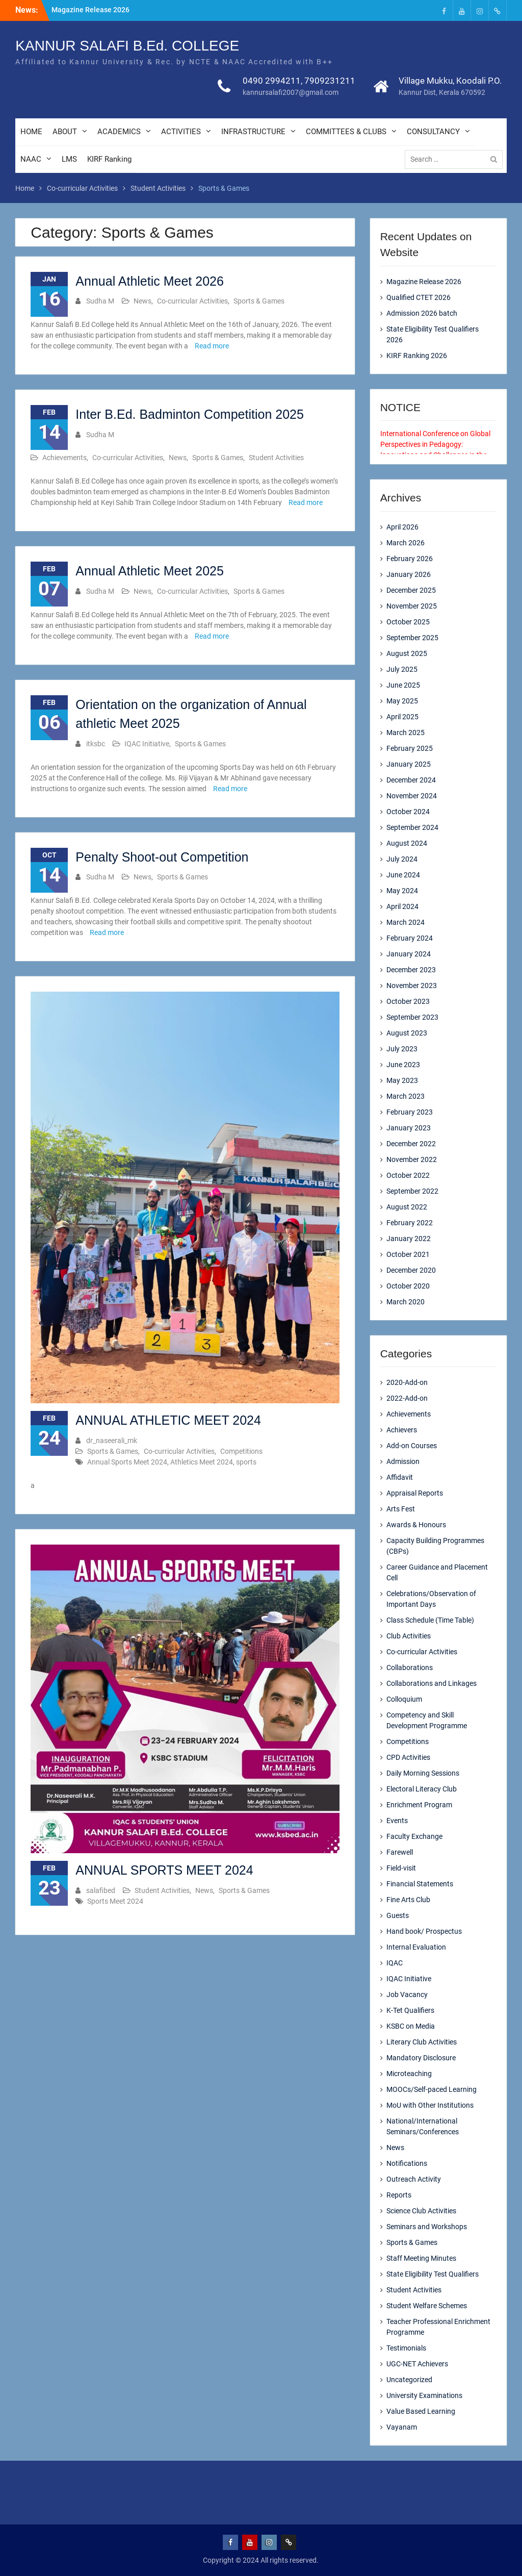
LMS (69, 159)
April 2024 (402, 906)
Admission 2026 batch (421, 313)
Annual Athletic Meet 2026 (149, 281)
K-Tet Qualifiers (410, 2010)
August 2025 (406, 653)
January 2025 (408, 764)
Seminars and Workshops (426, 2227)
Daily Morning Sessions (422, 1773)
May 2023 (402, 1080)
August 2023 (406, 1033)
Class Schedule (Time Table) (430, 1620)
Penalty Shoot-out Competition (161, 857)
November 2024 (411, 796)
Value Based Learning (420, 2411)
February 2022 (409, 1223)
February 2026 (409, 558)
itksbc (95, 744)
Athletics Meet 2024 (201, 1462)
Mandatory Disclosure (421, 2058)
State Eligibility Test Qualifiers (432, 2274)
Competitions (241, 1451)
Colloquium (404, 1699)
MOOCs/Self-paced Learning (431, 2089)
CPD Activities (408, 1757)
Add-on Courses (411, 1446)
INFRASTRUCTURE (253, 132)
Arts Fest (400, 1509)
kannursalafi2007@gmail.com (290, 93)
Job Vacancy (407, 1994)
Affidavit (399, 1477)
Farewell (399, 1852)
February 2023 (409, 1112)
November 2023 (411, 985)
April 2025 (402, 717)
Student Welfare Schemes (426, 2306)
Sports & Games (258, 301)
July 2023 (401, 1049)
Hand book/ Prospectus (424, 1931)
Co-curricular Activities (192, 301)
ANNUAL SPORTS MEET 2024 (164, 1870)
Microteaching (409, 2073)
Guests (397, 1915)
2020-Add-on (407, 1382)
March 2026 (405, 543)
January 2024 (408, 954)
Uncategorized (409, 2380)
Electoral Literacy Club (421, 1789)
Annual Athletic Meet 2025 (149, 571)
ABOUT (65, 132)
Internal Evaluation (416, 1947)
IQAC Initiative (146, 744)
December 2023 (411, 970)
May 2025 (402, 701)
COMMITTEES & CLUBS (346, 132)
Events (397, 1820)
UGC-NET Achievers (417, 2364)
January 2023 (408, 1128)
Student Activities (276, 457)
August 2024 (406, 843)
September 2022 (412, 1191)
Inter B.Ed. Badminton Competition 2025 (189, 414)
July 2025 (401, 669)
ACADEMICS (119, 132)
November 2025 (411, 606)
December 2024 (411, 780)
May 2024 (402, 891)
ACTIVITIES (181, 132)
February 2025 (409, 748)
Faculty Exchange (414, 1836)
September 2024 (412, 827)
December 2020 (411, 1270)
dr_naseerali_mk (111, 1440)
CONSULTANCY (433, 132)
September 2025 (412, 638)
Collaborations (409, 1667)
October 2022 (408, 1175)
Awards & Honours (416, 1525)
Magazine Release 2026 (90, 10)
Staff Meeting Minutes (421, 2258)
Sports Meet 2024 (115, 1901)
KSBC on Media (410, 2026)
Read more (212, 346)
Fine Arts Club (408, 1900)
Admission (403, 1461)
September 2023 (412, 1017)
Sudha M (100, 301)
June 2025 (403, 685)
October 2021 (408, 1254)
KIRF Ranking (109, 159)
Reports (398, 2195)
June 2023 (403, 1064)
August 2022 (406, 1207)
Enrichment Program (419, 1805)
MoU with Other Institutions (430, 2105)
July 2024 (401, 859)
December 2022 (411, 1144)
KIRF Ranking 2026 (416, 355)
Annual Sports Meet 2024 (127, 1462)
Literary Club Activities (421, 2042)
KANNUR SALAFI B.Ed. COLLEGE (127, 47)
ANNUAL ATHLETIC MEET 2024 (168, 1420)
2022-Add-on (407, 1398)
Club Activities (408, 1636)
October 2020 (408, 1286)
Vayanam (401, 2427)
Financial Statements (419, 1884)
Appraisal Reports (414, 1493)
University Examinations (424, 2395)
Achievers (401, 1430)
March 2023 (405, 1096)
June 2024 (403, 875)
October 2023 (408, 1001)
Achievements (64, 457)
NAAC (30, 159)
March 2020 (405, 1302)
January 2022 (408, 1238)
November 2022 (411, 1159)
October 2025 (408, 622)
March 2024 (405, 922)
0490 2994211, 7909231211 (299, 82)
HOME (31, 132)
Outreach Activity (413, 2179)
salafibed (100, 1890)
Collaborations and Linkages (431, 1683)
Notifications (406, 2163)
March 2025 (405, 732)
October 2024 (408, 811)
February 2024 (409, 938)
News (142, 301)
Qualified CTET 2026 (418, 297)
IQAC (394, 1963)
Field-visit (401, 1868)
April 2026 (402, 527)
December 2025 (411, 590)
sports (246, 1462)
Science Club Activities (421, 2211)
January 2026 (408, 574)
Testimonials (406, 2348)
